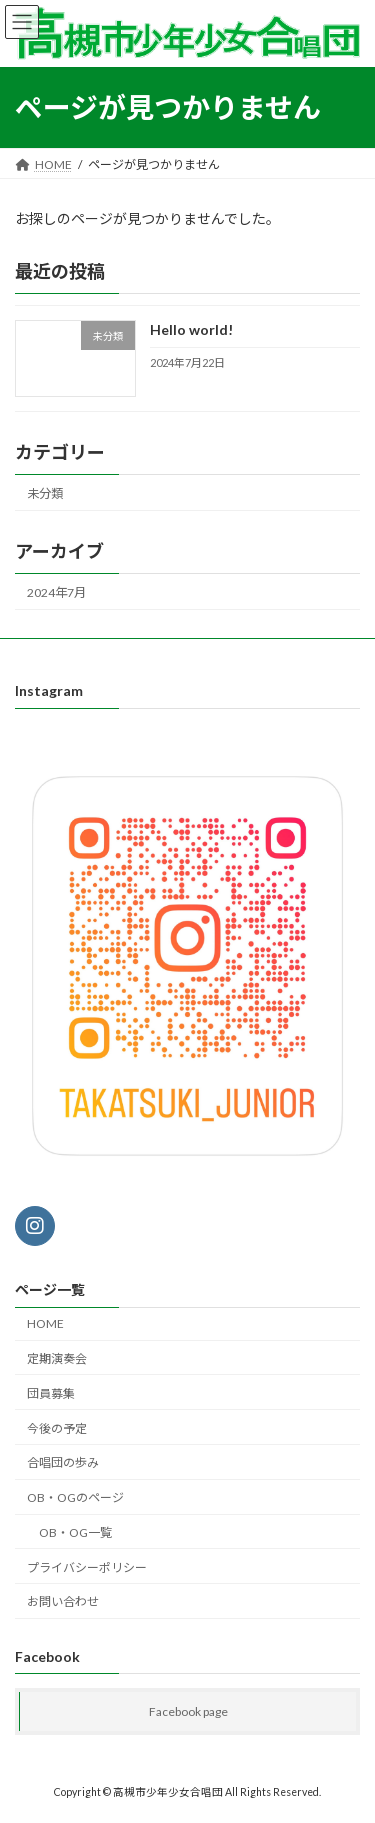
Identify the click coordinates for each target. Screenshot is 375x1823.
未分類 (45, 492)
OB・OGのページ (75, 1497)
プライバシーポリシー (87, 1567)
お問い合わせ (63, 1602)
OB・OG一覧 (75, 1532)
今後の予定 (57, 1428)
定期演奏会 (57, 1358)
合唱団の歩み (63, 1462)
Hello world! (191, 329)
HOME (45, 1323)
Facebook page (188, 1712)
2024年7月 (56, 592)
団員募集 (51, 1393)
